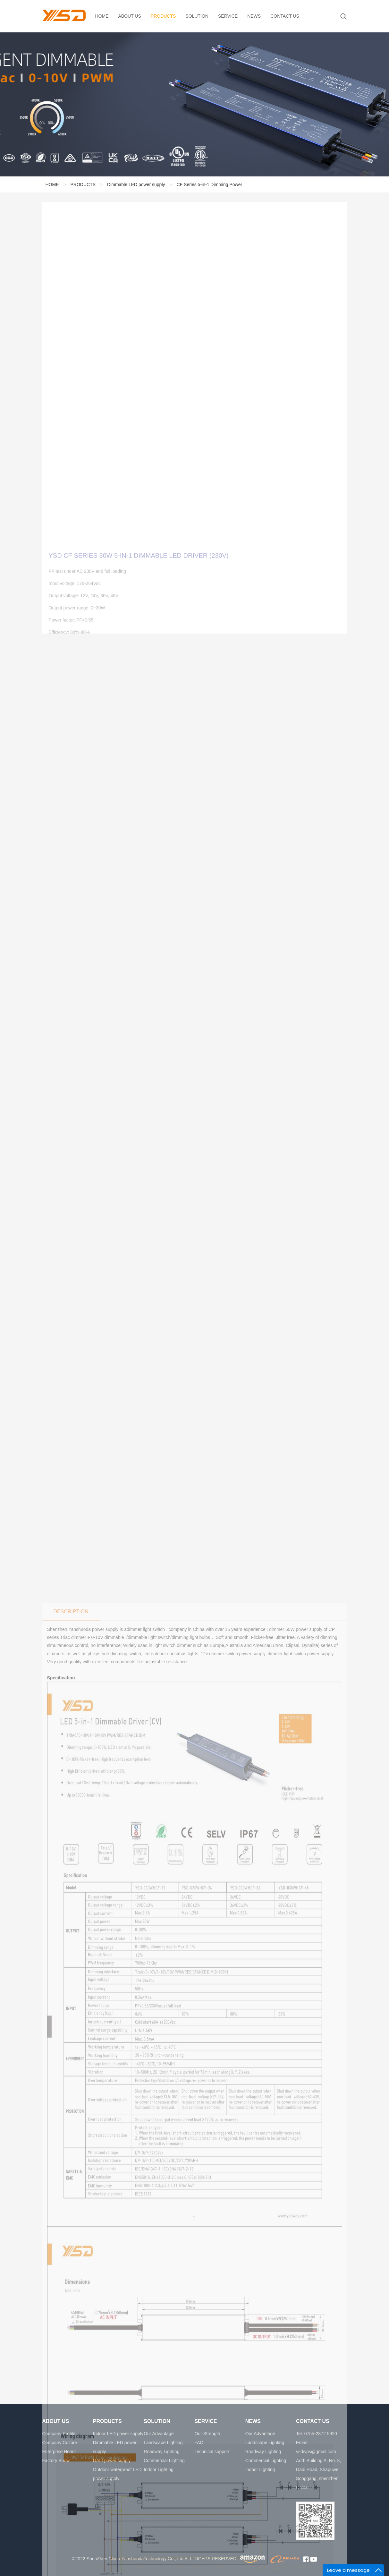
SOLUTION (196, 16)
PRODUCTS (163, 16)
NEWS (254, 16)
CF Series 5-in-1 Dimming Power (209, 186)
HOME (102, 16)
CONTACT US (284, 16)
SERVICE (228, 16)
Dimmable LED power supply (136, 186)
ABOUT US (129, 16)
